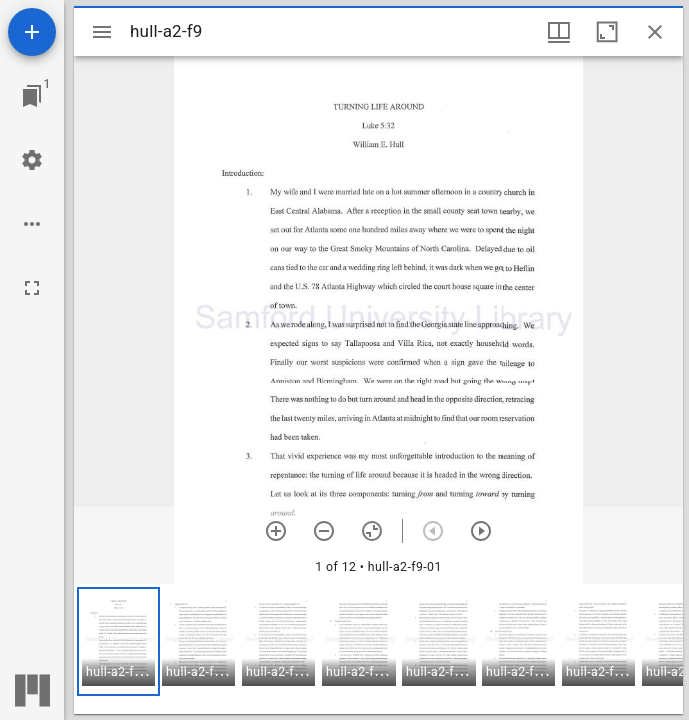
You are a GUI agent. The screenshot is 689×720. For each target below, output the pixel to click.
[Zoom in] (276, 531)
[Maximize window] (607, 32)
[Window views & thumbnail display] (559, 32)
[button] (118, 641)
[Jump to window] (32, 96)
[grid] (378, 649)
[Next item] (481, 531)
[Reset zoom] (372, 531)
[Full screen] (32, 288)
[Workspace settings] (32, 160)
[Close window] (655, 32)
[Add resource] (32, 32)
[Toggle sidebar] (102, 32)
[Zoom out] (324, 531)
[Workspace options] (32, 224)
